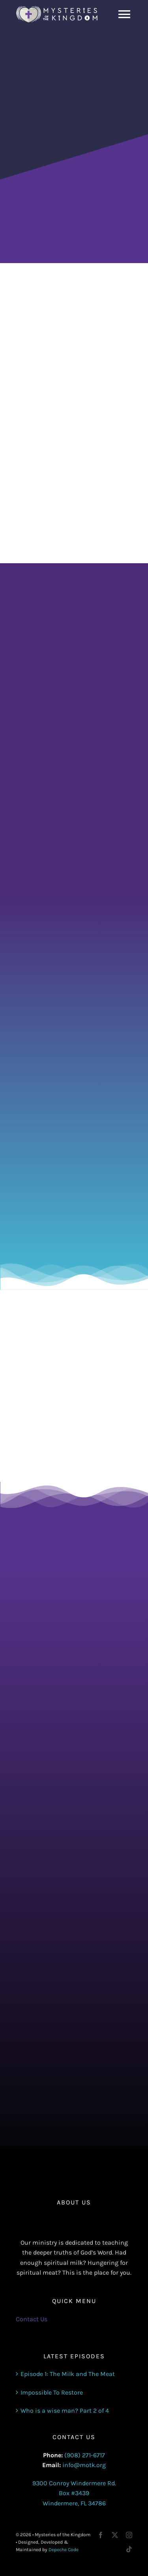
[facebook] (100, 2535)
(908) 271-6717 (84, 2455)
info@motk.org (84, 2465)
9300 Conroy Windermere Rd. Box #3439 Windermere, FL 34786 (74, 2493)
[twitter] (115, 2535)
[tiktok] (129, 2549)
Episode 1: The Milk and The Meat (68, 2374)
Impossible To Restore (52, 2392)
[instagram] (129, 2535)
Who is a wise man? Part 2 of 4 (65, 2410)
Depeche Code (64, 2549)
